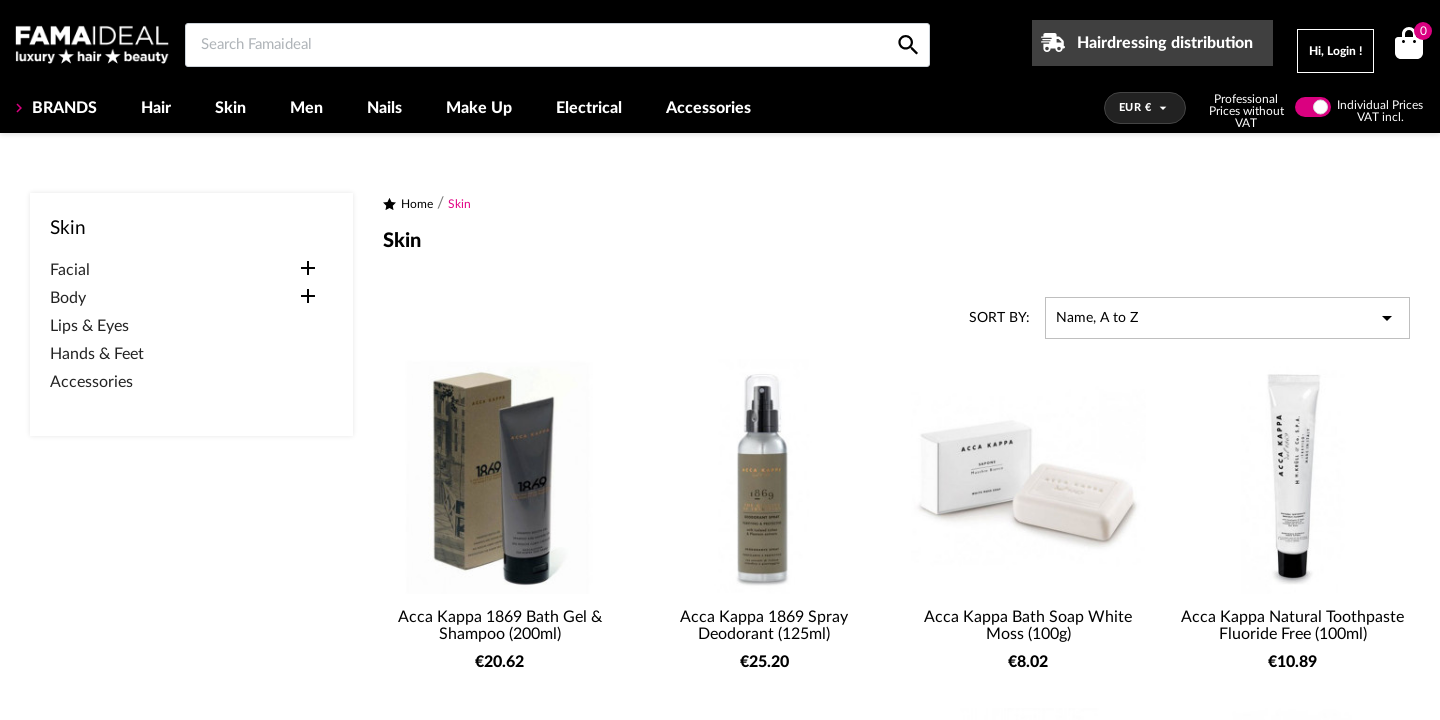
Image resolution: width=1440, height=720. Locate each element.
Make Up (479, 108)
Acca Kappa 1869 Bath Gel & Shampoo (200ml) (500, 626)
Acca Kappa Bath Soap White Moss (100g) (1028, 626)
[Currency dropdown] (1145, 108)
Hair (156, 108)
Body (68, 298)
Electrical (589, 108)
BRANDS (62, 108)
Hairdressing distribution (1165, 43)
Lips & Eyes (89, 326)
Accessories (708, 108)
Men (306, 108)
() (1419, 33)
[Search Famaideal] (557, 45)
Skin (230, 108)
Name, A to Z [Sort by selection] (1227, 318)
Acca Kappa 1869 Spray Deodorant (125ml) (764, 626)
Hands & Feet (97, 354)
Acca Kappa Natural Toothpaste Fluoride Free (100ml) (1292, 626)
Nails (384, 108)
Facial (70, 270)
